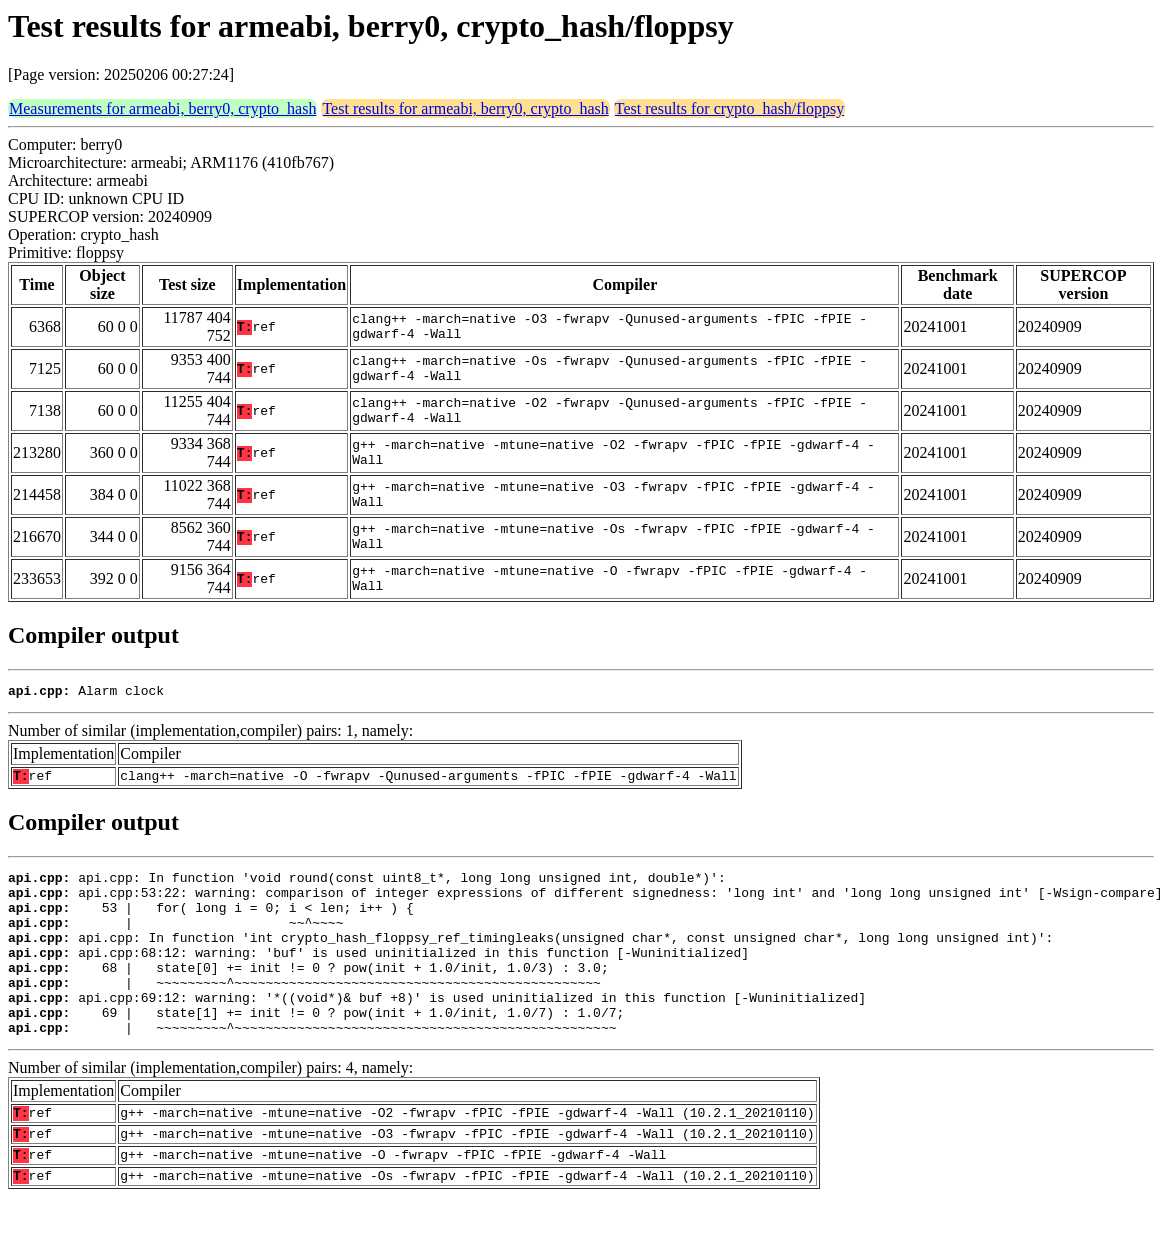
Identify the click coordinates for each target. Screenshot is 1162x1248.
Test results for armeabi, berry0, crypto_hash (465, 108)
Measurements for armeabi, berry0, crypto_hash (162, 108)
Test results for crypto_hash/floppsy (730, 108)
